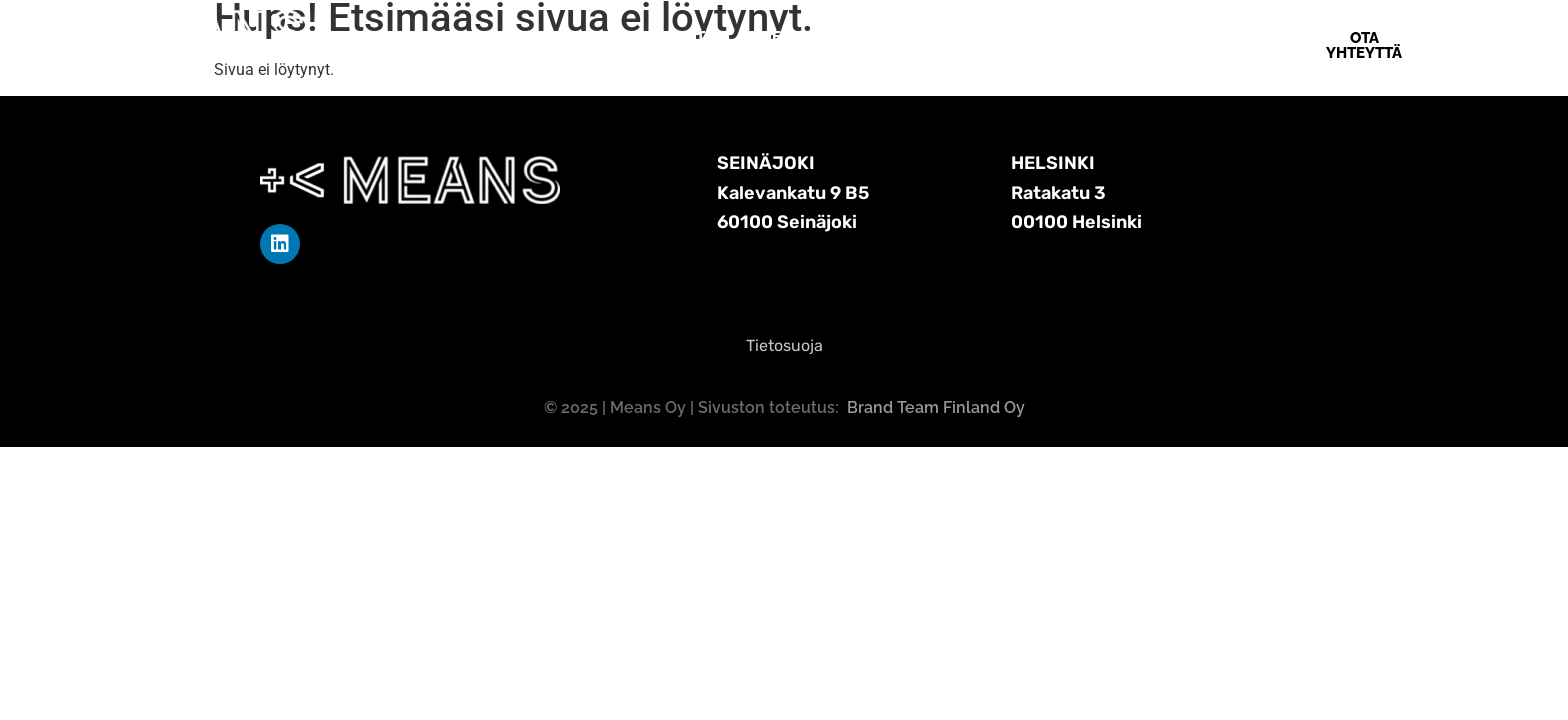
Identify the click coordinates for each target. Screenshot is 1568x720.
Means (899, 37)
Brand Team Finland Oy (936, 407)
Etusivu (549, 37)
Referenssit (793, 37)
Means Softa (662, 37)
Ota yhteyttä (1009, 37)
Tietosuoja (784, 345)
